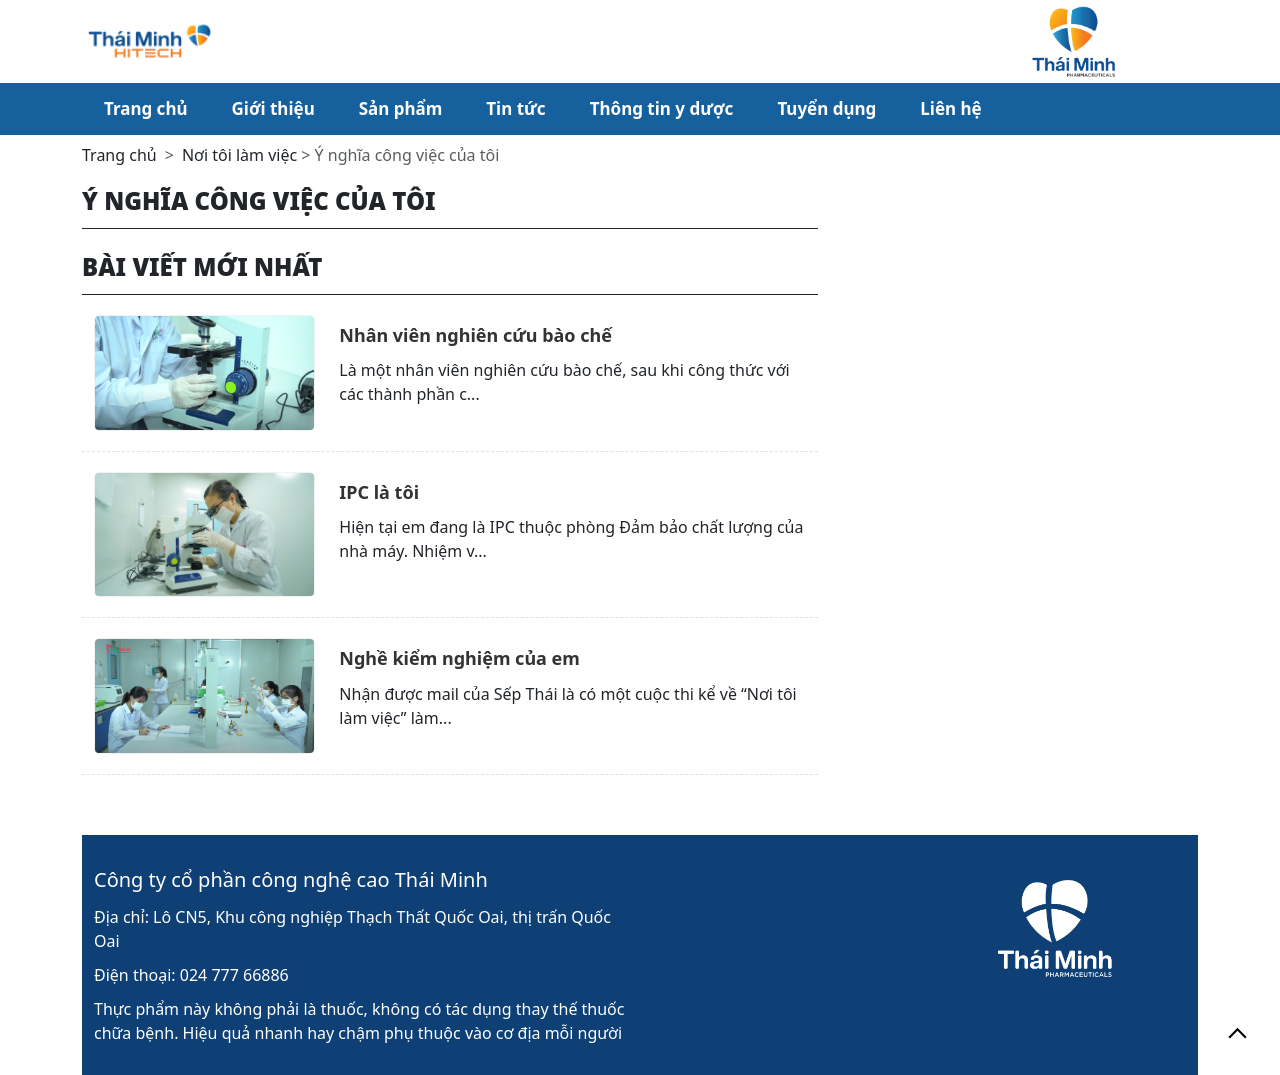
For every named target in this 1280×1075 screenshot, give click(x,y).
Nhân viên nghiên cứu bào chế (475, 335)
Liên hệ (950, 108)
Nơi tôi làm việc (239, 155)
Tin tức (515, 108)
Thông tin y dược (662, 108)
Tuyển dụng (826, 108)
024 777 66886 (234, 975)
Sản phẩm (401, 108)
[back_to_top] (1237, 1032)
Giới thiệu (273, 108)
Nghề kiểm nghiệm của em (459, 658)
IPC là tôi (379, 492)
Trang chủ (146, 108)
